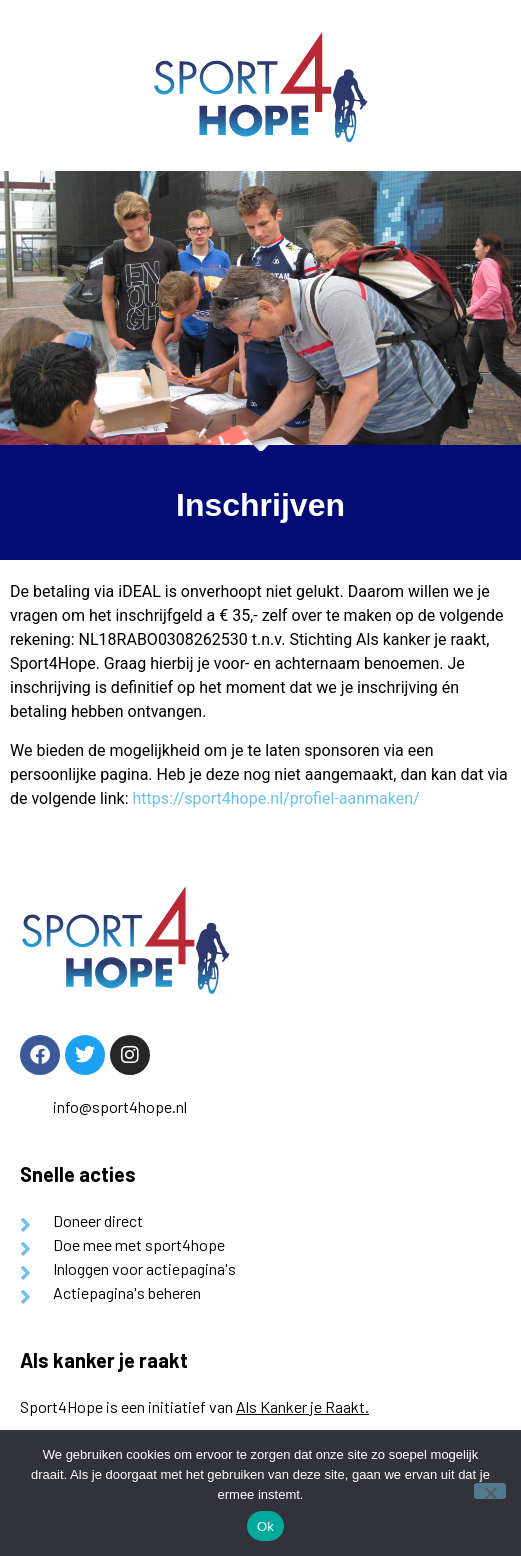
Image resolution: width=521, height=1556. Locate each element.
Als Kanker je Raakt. (302, 1406)
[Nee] (490, 1491)
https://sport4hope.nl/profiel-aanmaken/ (275, 798)
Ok (265, 1526)
